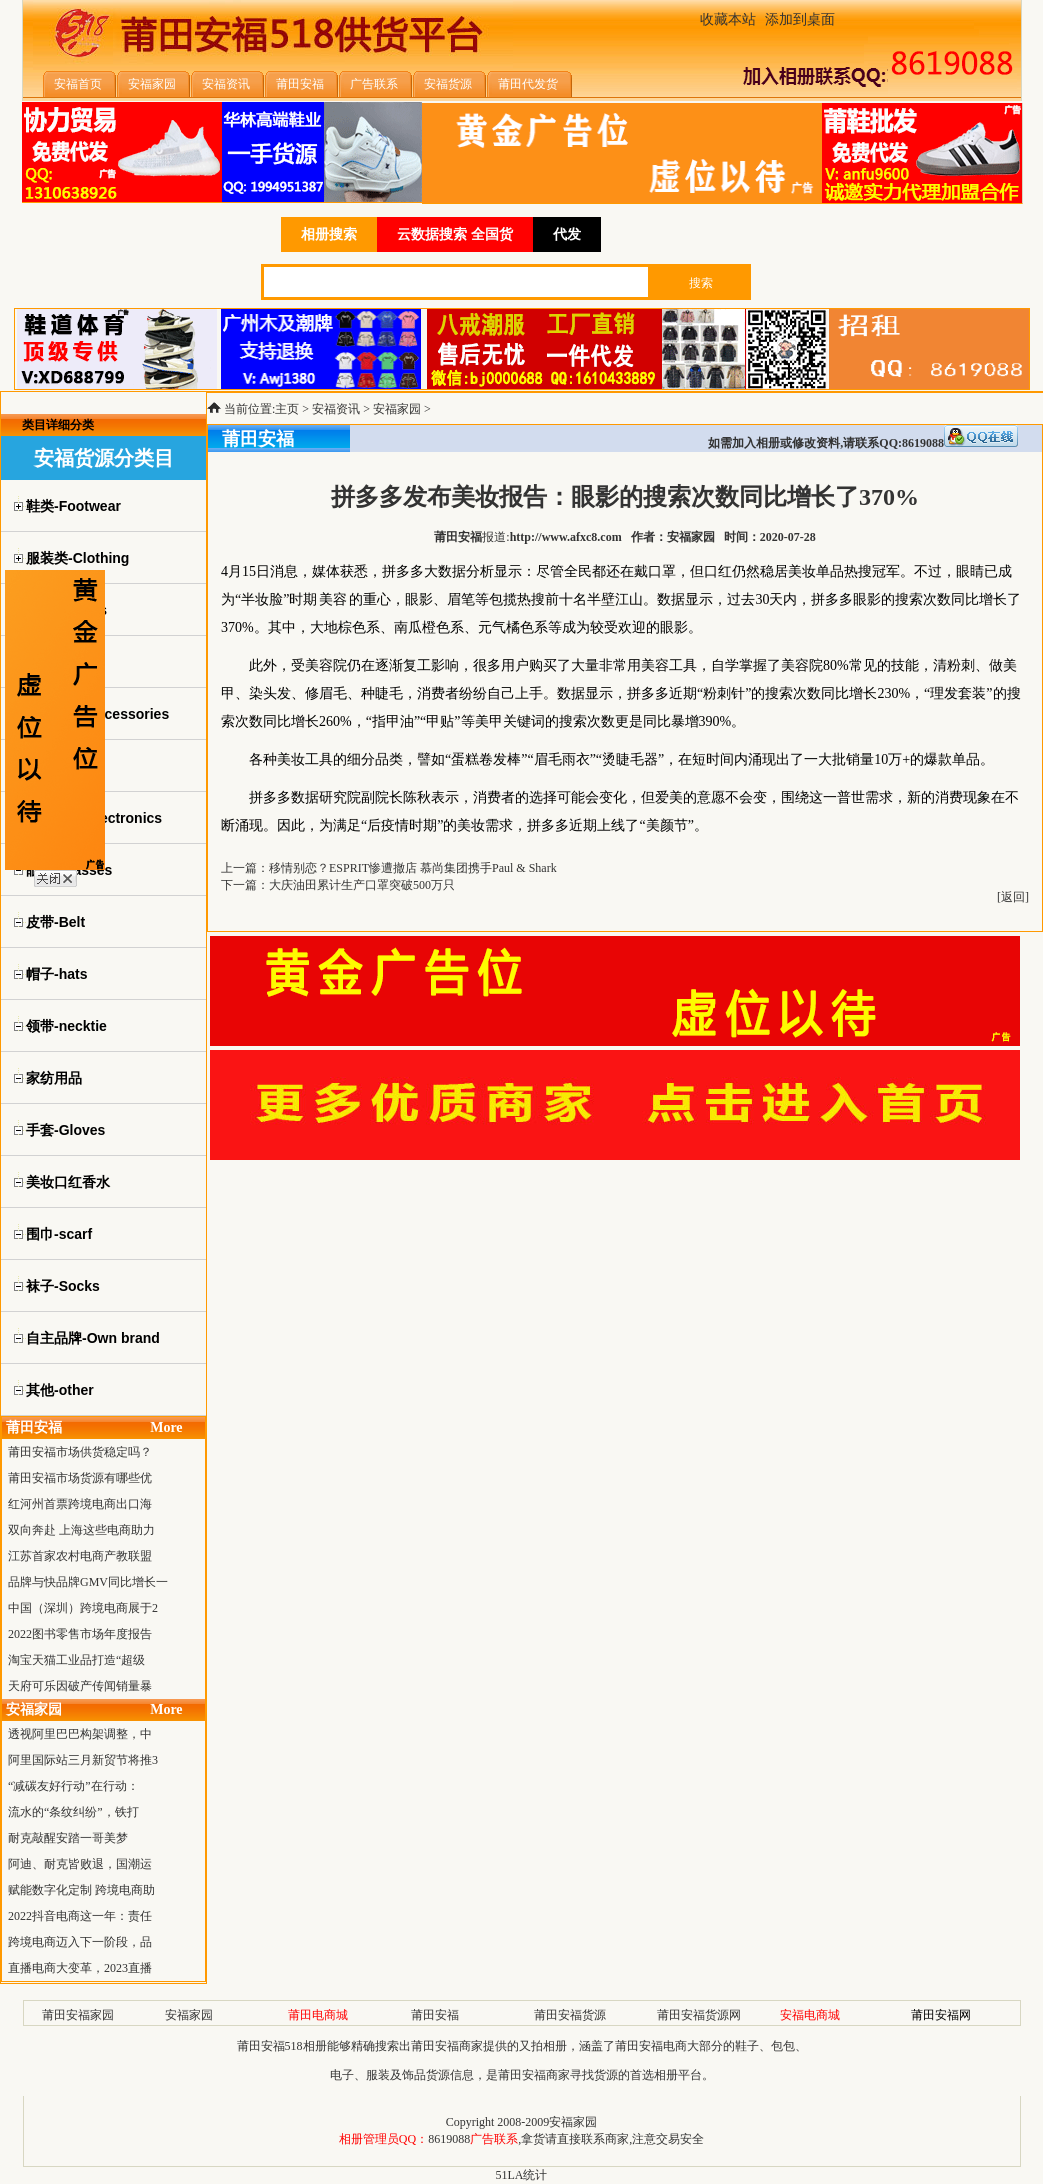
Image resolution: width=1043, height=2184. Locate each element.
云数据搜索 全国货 (455, 234)
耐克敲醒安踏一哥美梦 (68, 1838)
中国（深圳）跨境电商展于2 (83, 1608)
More (166, 1427)
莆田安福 (435, 2015)
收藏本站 (728, 19)
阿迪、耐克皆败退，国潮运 (80, 1864)
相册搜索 (329, 234)
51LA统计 (522, 2175)
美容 (333, 599)
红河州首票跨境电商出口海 (80, 1504)
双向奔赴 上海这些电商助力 (81, 1530)
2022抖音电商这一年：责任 (80, 1916)
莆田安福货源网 (699, 2015)
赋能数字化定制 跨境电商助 (81, 1890)
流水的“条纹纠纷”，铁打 (73, 1812)
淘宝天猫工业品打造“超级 (76, 1660)
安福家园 (397, 409)
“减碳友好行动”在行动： (73, 1786)
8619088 (449, 2139)
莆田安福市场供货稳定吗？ (80, 1452)
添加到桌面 (800, 19)
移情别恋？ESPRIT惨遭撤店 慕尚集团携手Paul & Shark (413, 868)
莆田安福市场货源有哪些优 (80, 1478)
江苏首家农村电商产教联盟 (80, 1556)
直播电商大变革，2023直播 (80, 1968)
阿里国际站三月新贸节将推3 (83, 1760)
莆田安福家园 (78, 2015)
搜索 (701, 283)
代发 (567, 234)
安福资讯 (336, 409)
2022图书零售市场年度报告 (80, 1634)
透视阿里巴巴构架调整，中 (80, 1734)
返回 (1013, 897)
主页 (287, 409)
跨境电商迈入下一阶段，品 (80, 1942)
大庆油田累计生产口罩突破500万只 (362, 885)
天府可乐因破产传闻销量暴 (80, 1686)
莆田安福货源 (570, 2015)
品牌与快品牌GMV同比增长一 (88, 1582)
